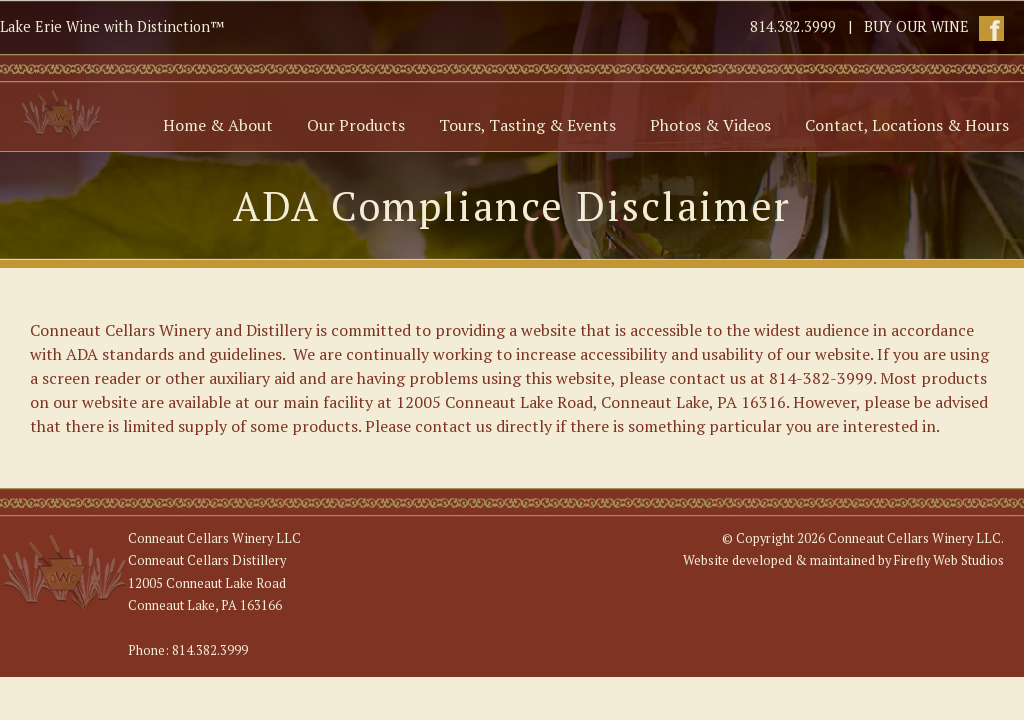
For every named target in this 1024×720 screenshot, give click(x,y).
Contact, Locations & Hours (907, 125)
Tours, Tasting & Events (527, 125)
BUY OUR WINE (916, 26)
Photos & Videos (710, 125)
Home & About (218, 125)
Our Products (356, 125)
